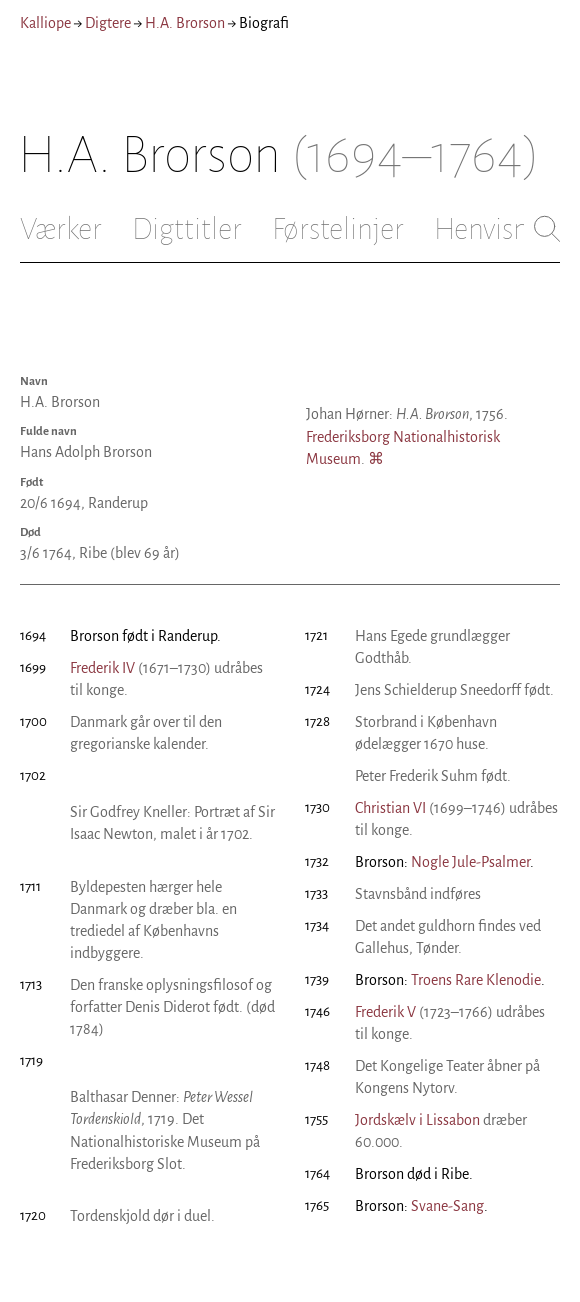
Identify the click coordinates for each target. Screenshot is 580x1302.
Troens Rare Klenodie (476, 980)
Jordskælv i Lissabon (417, 1120)
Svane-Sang (447, 1206)
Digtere (108, 23)
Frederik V (385, 1012)
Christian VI (390, 808)
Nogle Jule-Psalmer (470, 862)
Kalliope (45, 23)
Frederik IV (102, 668)
